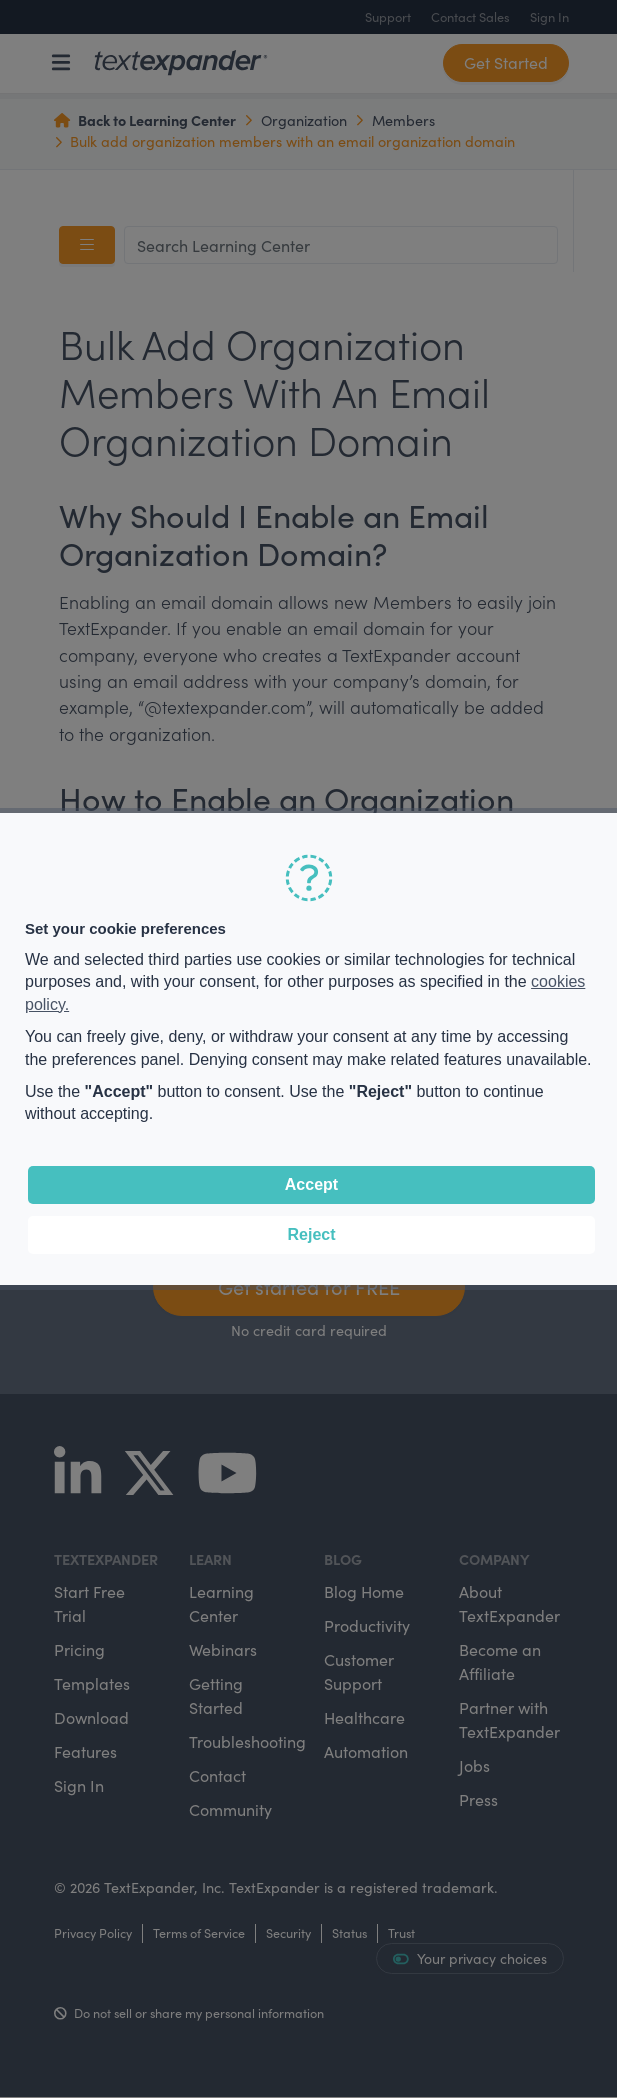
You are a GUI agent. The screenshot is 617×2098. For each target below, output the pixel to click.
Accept (311, 1184)
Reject (311, 1234)
